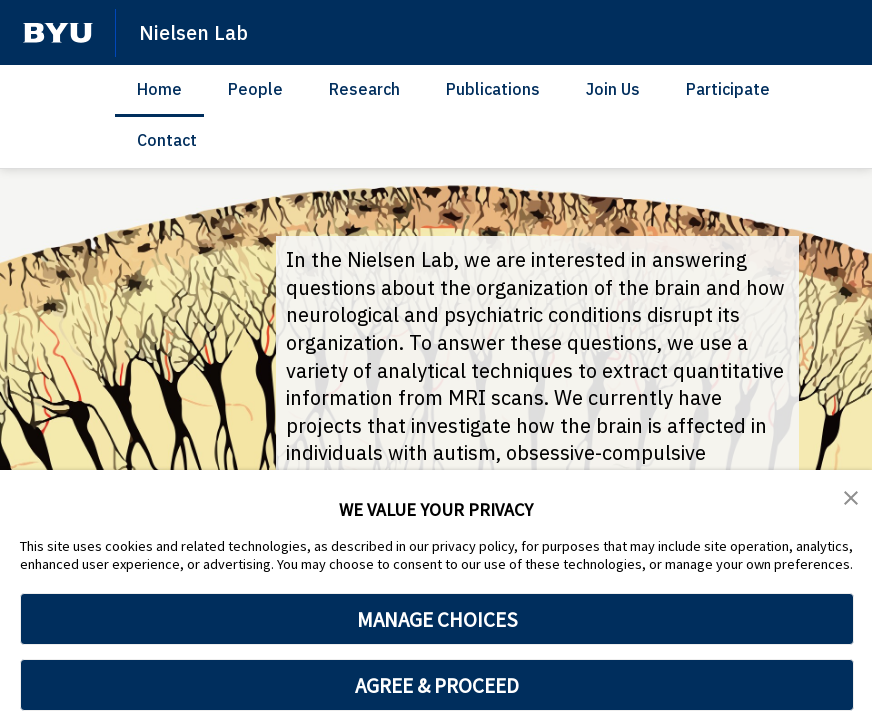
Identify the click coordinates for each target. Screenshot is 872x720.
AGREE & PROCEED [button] (437, 685)
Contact (167, 140)
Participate (728, 89)
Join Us (613, 89)
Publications (493, 89)
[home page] (58, 33)
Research (364, 89)
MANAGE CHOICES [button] (437, 619)
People (255, 89)
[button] (852, 499)
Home (159, 89)
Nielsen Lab (196, 32)
